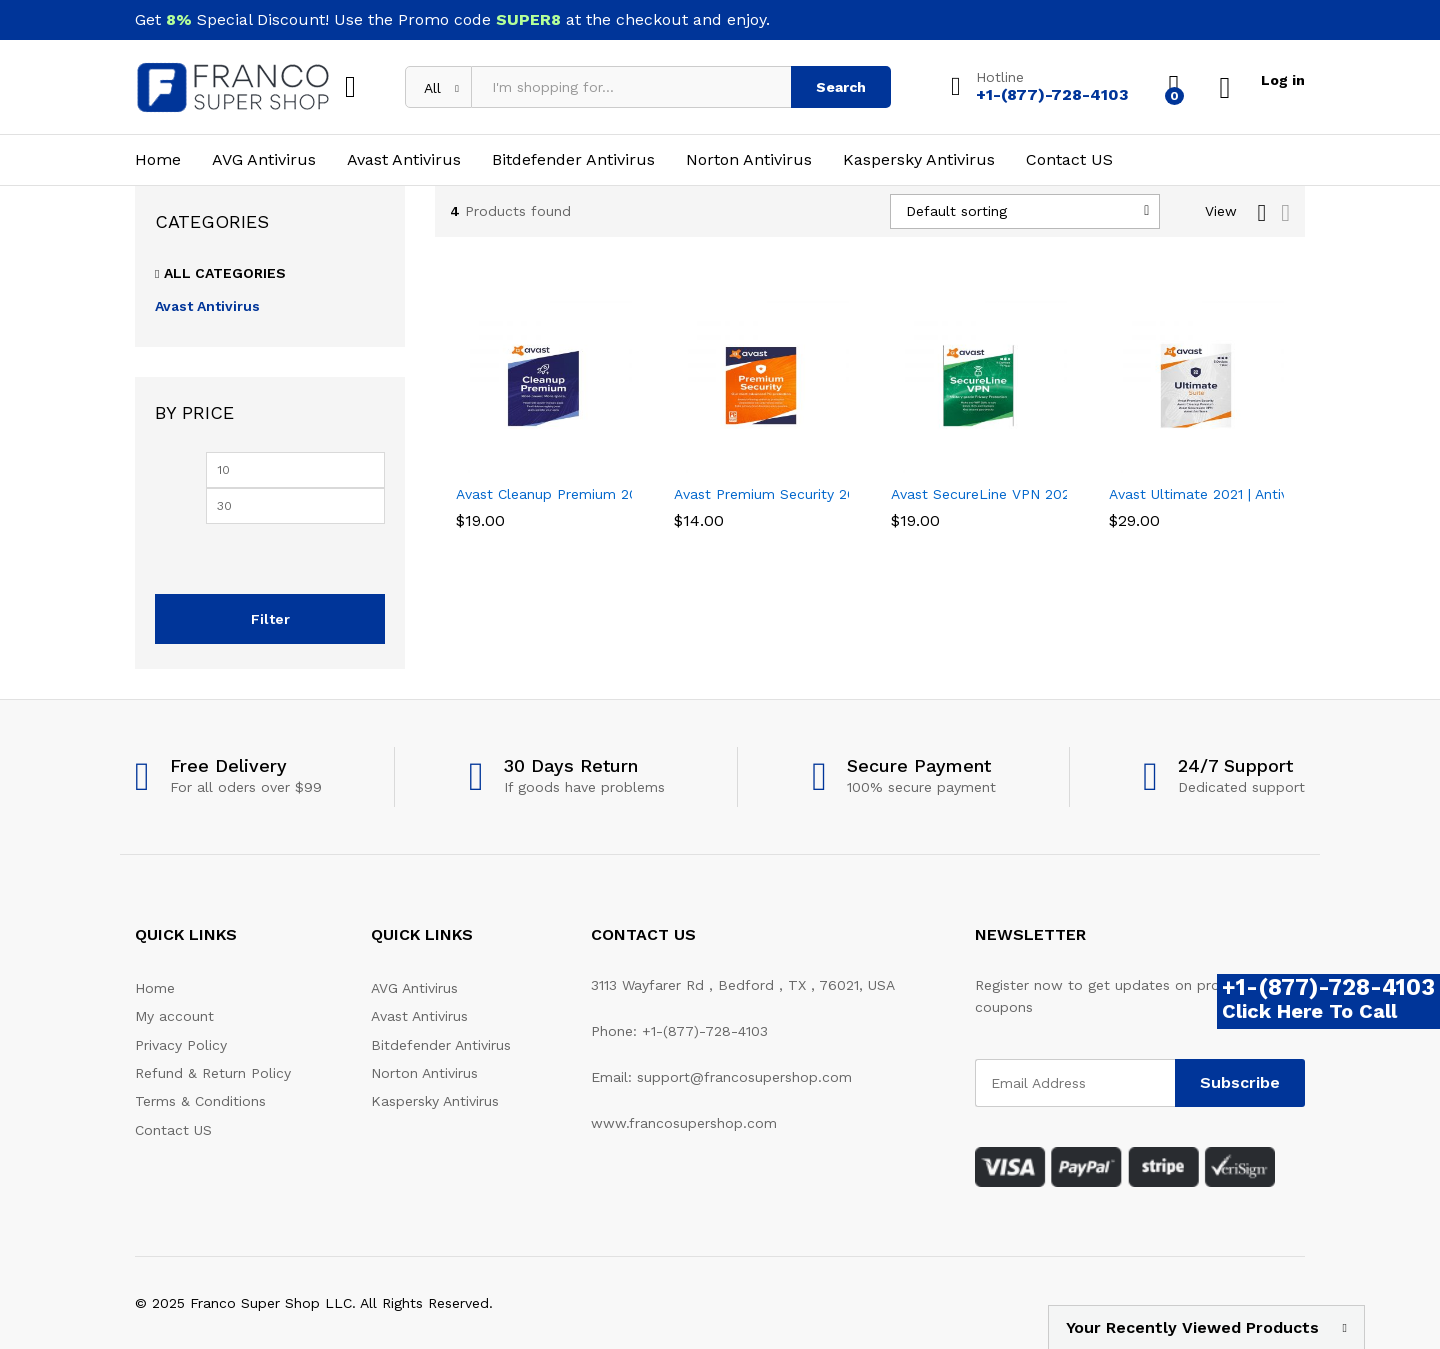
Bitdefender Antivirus (573, 160)
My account (174, 1016)
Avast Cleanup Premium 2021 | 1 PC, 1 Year (597, 494)
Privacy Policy (181, 1045)
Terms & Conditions (200, 1101)
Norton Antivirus (749, 160)
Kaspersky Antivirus (919, 160)
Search (841, 87)
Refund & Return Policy (213, 1073)
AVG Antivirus (264, 160)
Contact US (1069, 160)
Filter (270, 619)
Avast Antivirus (404, 160)
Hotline (999, 77)
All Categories (225, 273)
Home (158, 160)
